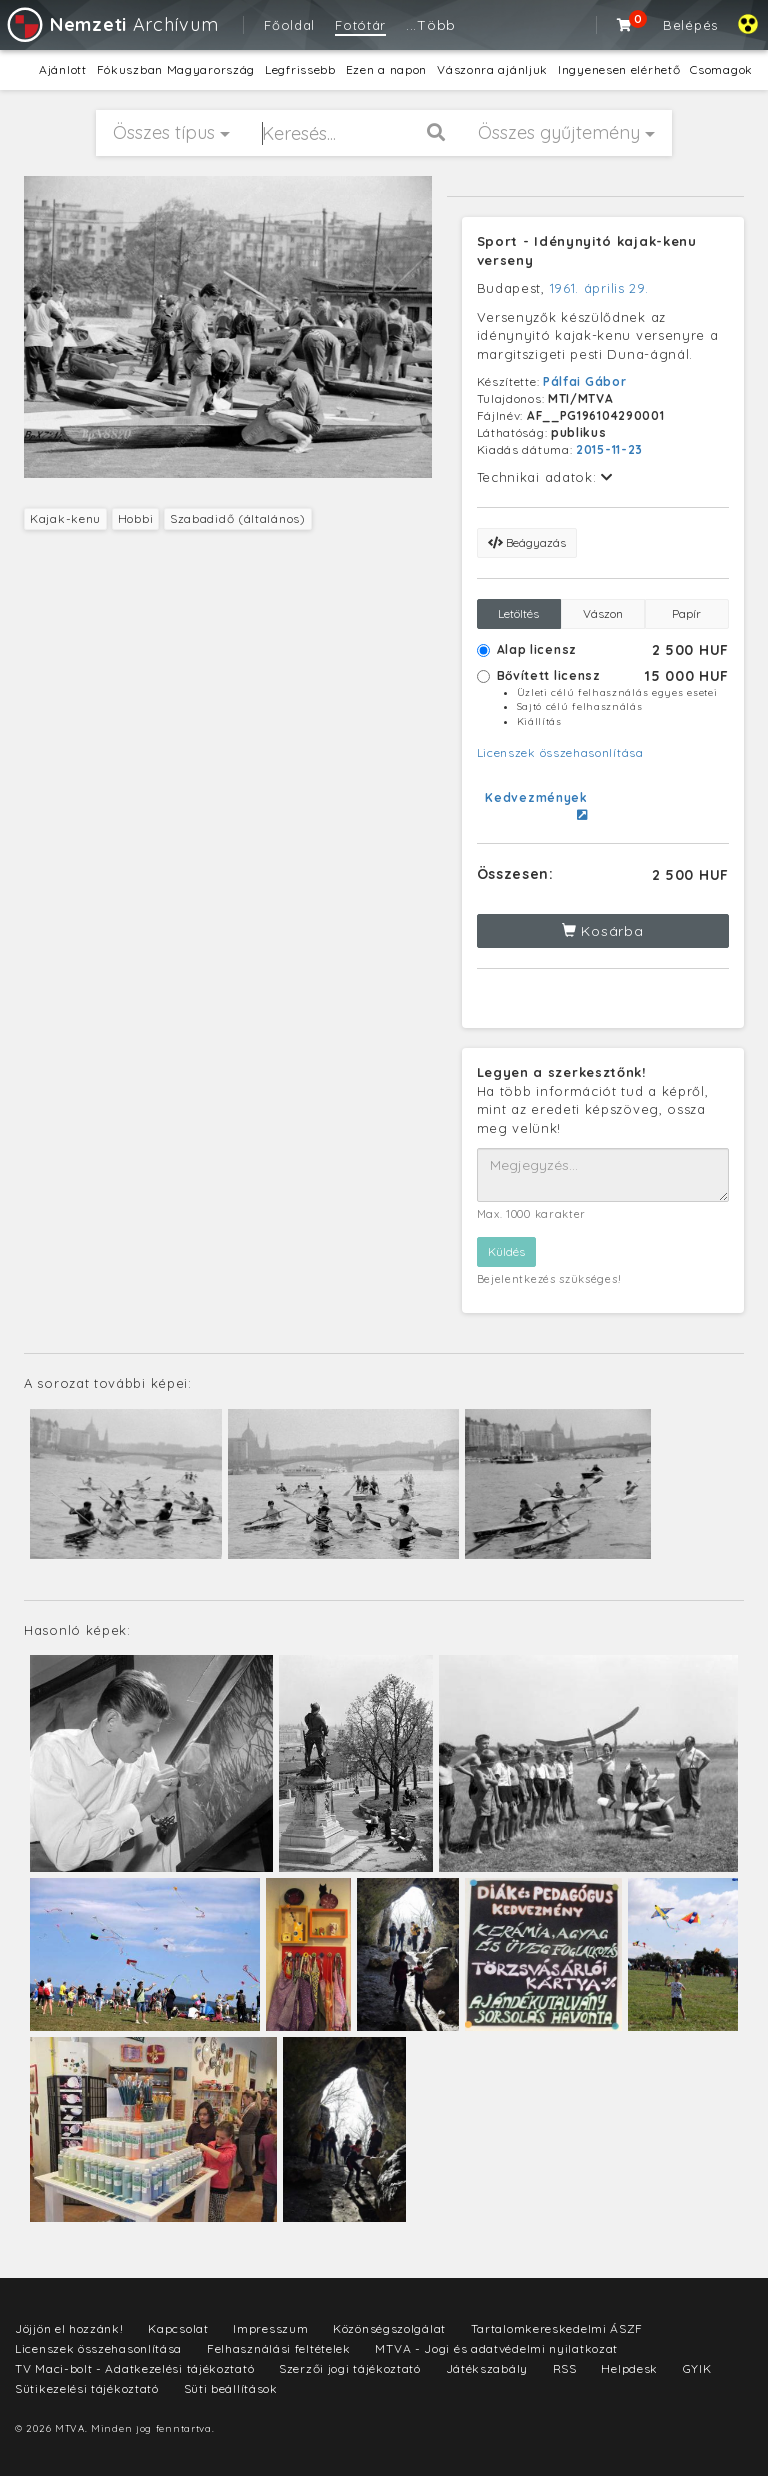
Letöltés (518, 613)
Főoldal (289, 25)
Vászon (603, 613)
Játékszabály (487, 2368)
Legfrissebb (300, 69)
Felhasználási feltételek (279, 2348)
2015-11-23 (609, 449)
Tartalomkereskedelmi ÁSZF (557, 2328)
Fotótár (360, 25)
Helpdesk (629, 2368)
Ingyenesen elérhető (619, 69)
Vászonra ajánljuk (492, 69)
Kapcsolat (178, 2328)
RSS (565, 2368)
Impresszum (270, 2328)
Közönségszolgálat (389, 2328)
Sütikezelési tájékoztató (87, 2388)
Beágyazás (527, 542)
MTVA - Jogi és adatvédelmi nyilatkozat (496, 2348)
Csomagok (721, 69)
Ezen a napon (386, 69)
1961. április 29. (599, 288)
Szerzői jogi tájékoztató (350, 2368)
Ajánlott (63, 69)
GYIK (697, 2368)
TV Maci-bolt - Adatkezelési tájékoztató (134, 2368)
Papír (686, 613)
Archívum (111, 24)
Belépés (690, 25)
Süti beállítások (231, 2388)
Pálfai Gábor (584, 381)
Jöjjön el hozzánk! (69, 2328)
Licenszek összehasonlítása (560, 752)
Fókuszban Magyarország (176, 69)
